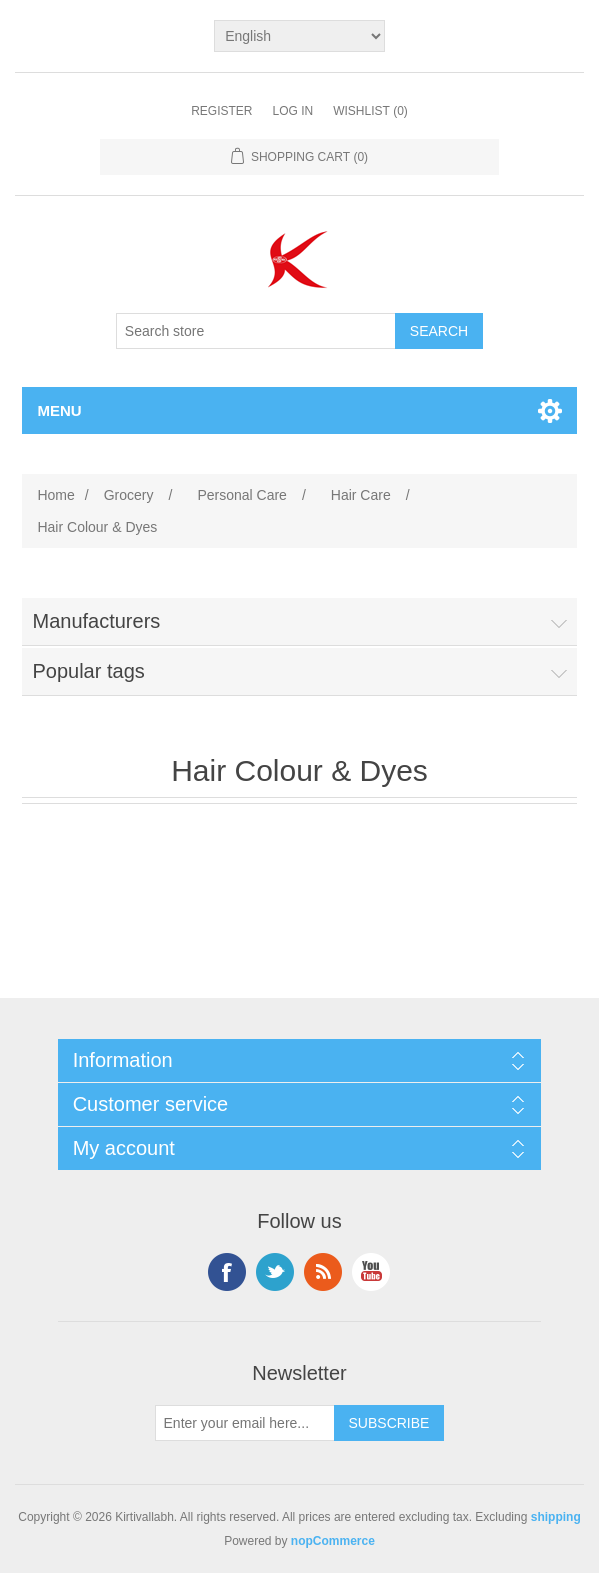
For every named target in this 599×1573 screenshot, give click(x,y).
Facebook (227, 1272)
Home (55, 495)
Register (221, 111)
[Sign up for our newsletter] (245, 1423)
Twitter (275, 1272)
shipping (556, 1517)
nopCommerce (333, 1541)
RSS (323, 1272)
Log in (292, 111)
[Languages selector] (299, 36)
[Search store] (256, 331)
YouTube (371, 1272)
